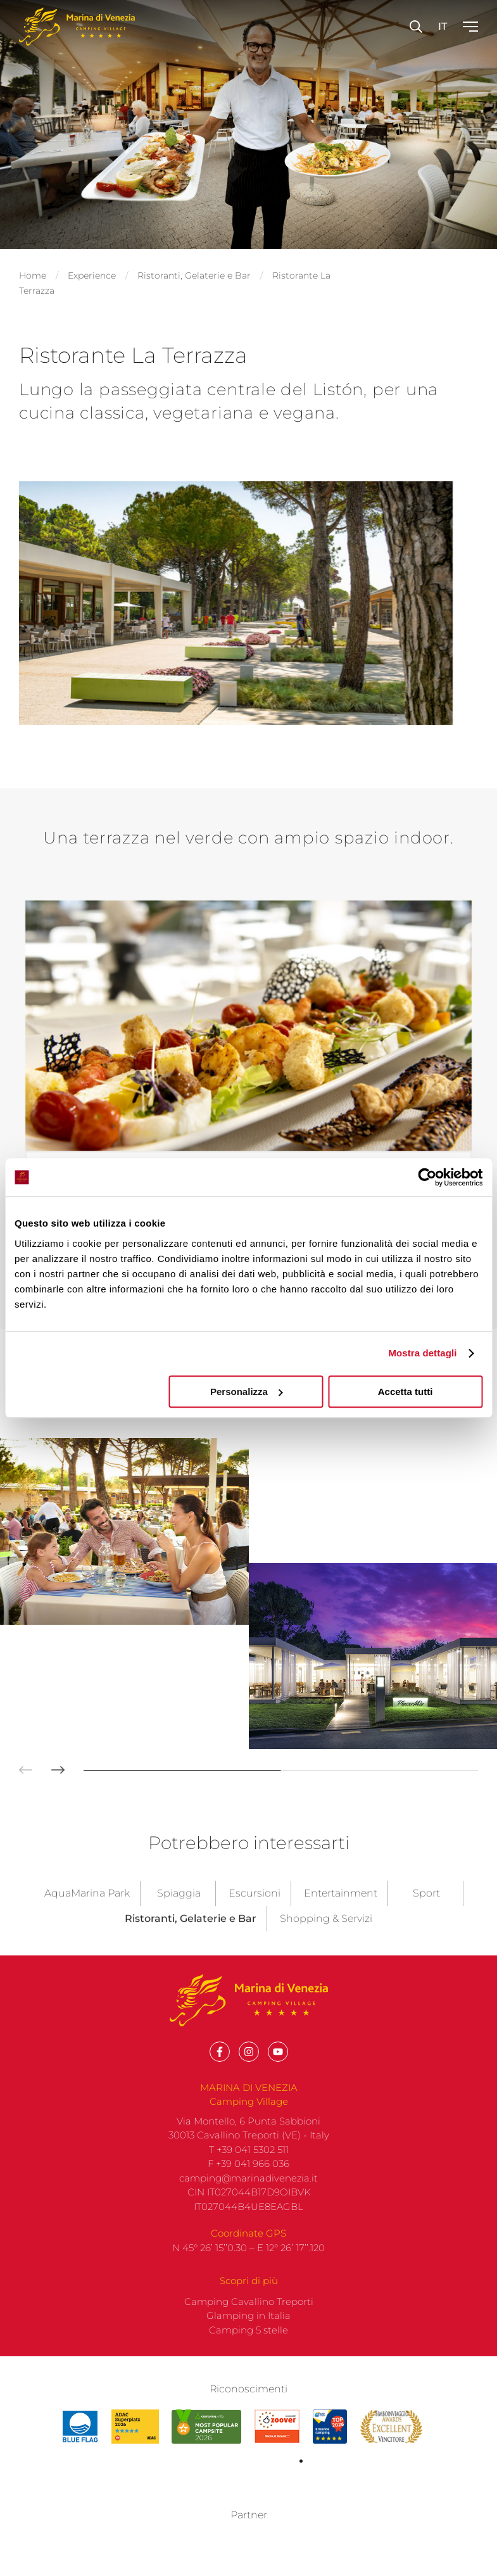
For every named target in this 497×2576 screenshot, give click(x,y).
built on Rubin (287, 2556)
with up (198, 2556)
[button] (16, 842)
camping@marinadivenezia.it (248, 1740)
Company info (368, 2510)
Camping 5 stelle (248, 1892)
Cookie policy (441, 2510)
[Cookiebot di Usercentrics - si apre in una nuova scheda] (427, 1177)
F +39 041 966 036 (248, 1726)
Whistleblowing (211, 2524)
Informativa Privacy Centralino (323, 2524)
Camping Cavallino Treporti (248, 1864)
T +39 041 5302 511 (249, 1712)
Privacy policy (295, 2510)
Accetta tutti (405, 1391)
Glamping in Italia (248, 1878)
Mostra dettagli (422, 1353)
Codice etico (137, 2524)
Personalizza (246, 1391)
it (442, 26)
